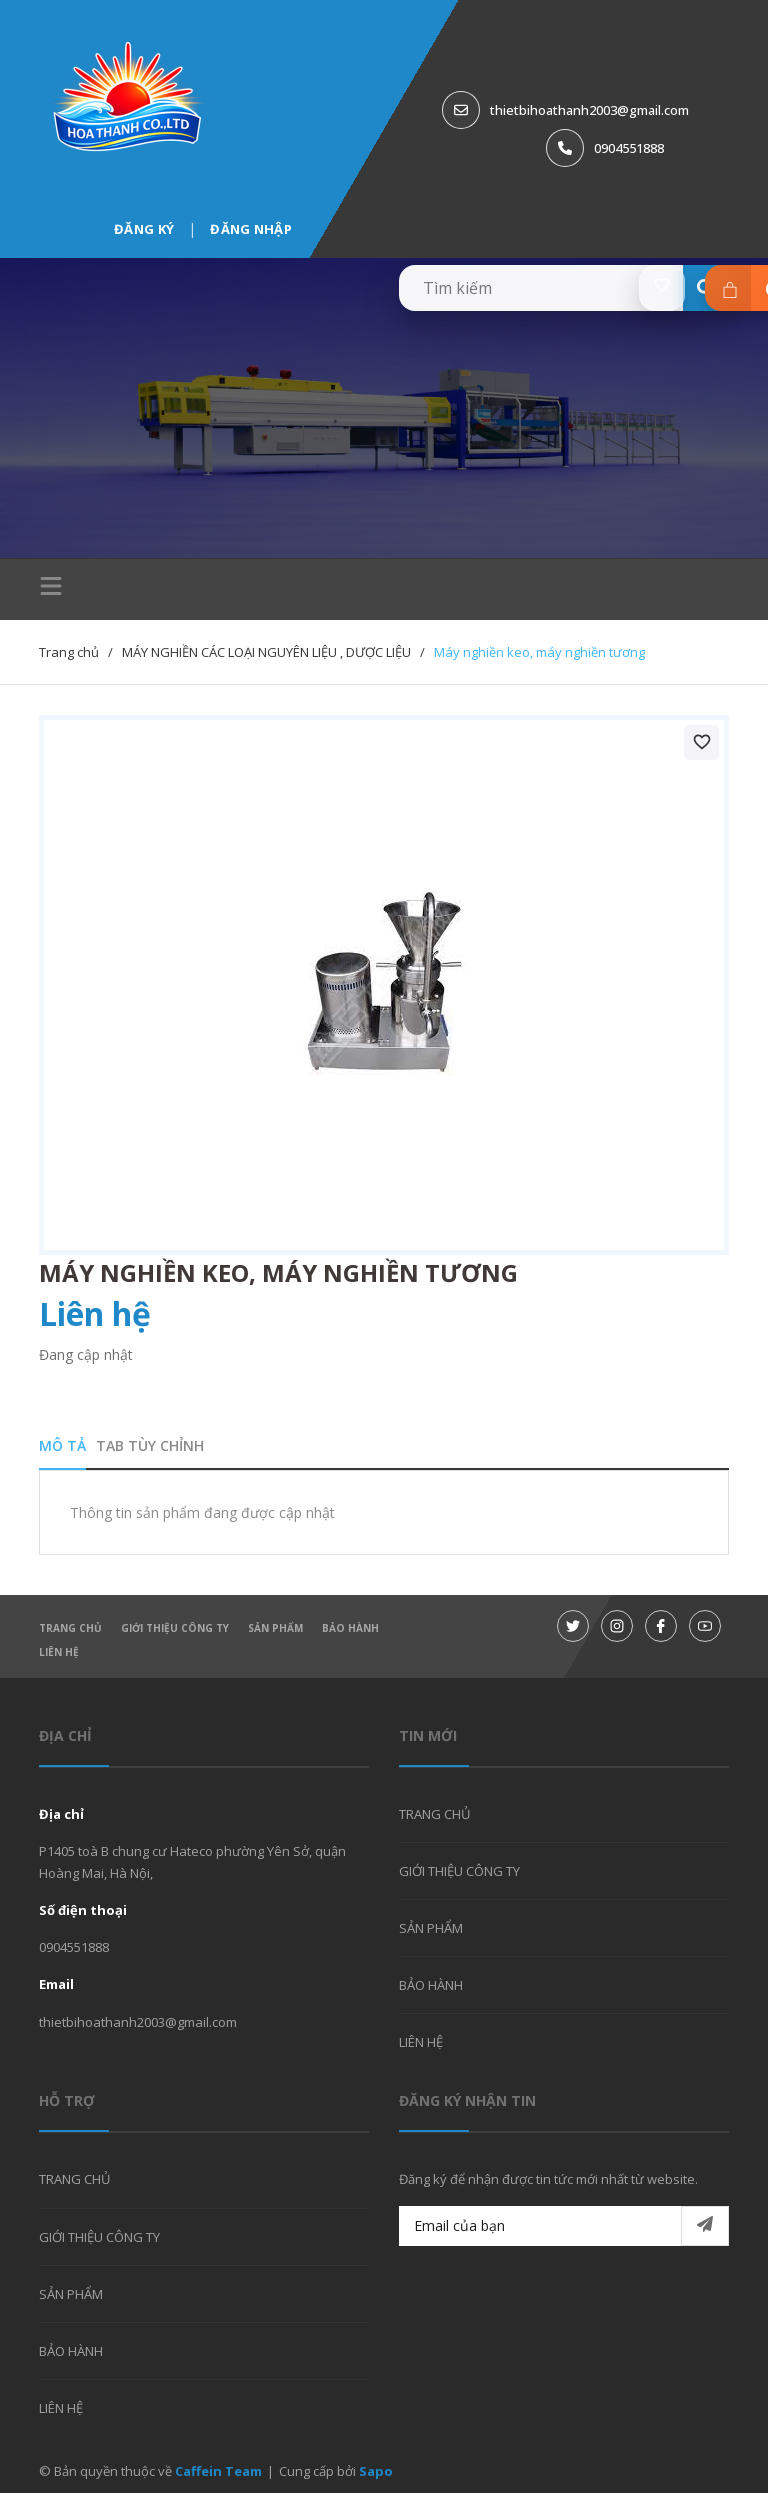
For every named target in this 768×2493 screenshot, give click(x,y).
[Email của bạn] (564, 2226)
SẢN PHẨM (275, 1628)
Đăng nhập (251, 229)
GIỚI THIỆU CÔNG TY (175, 1628)
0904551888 (629, 148)
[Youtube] (705, 1626)
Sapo (376, 2471)
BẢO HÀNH (350, 1628)
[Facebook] (661, 1626)
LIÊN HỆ (59, 1652)
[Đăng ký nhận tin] (705, 2226)
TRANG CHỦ (70, 1628)
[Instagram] (617, 1626)
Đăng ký (144, 229)
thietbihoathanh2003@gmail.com (589, 110)
